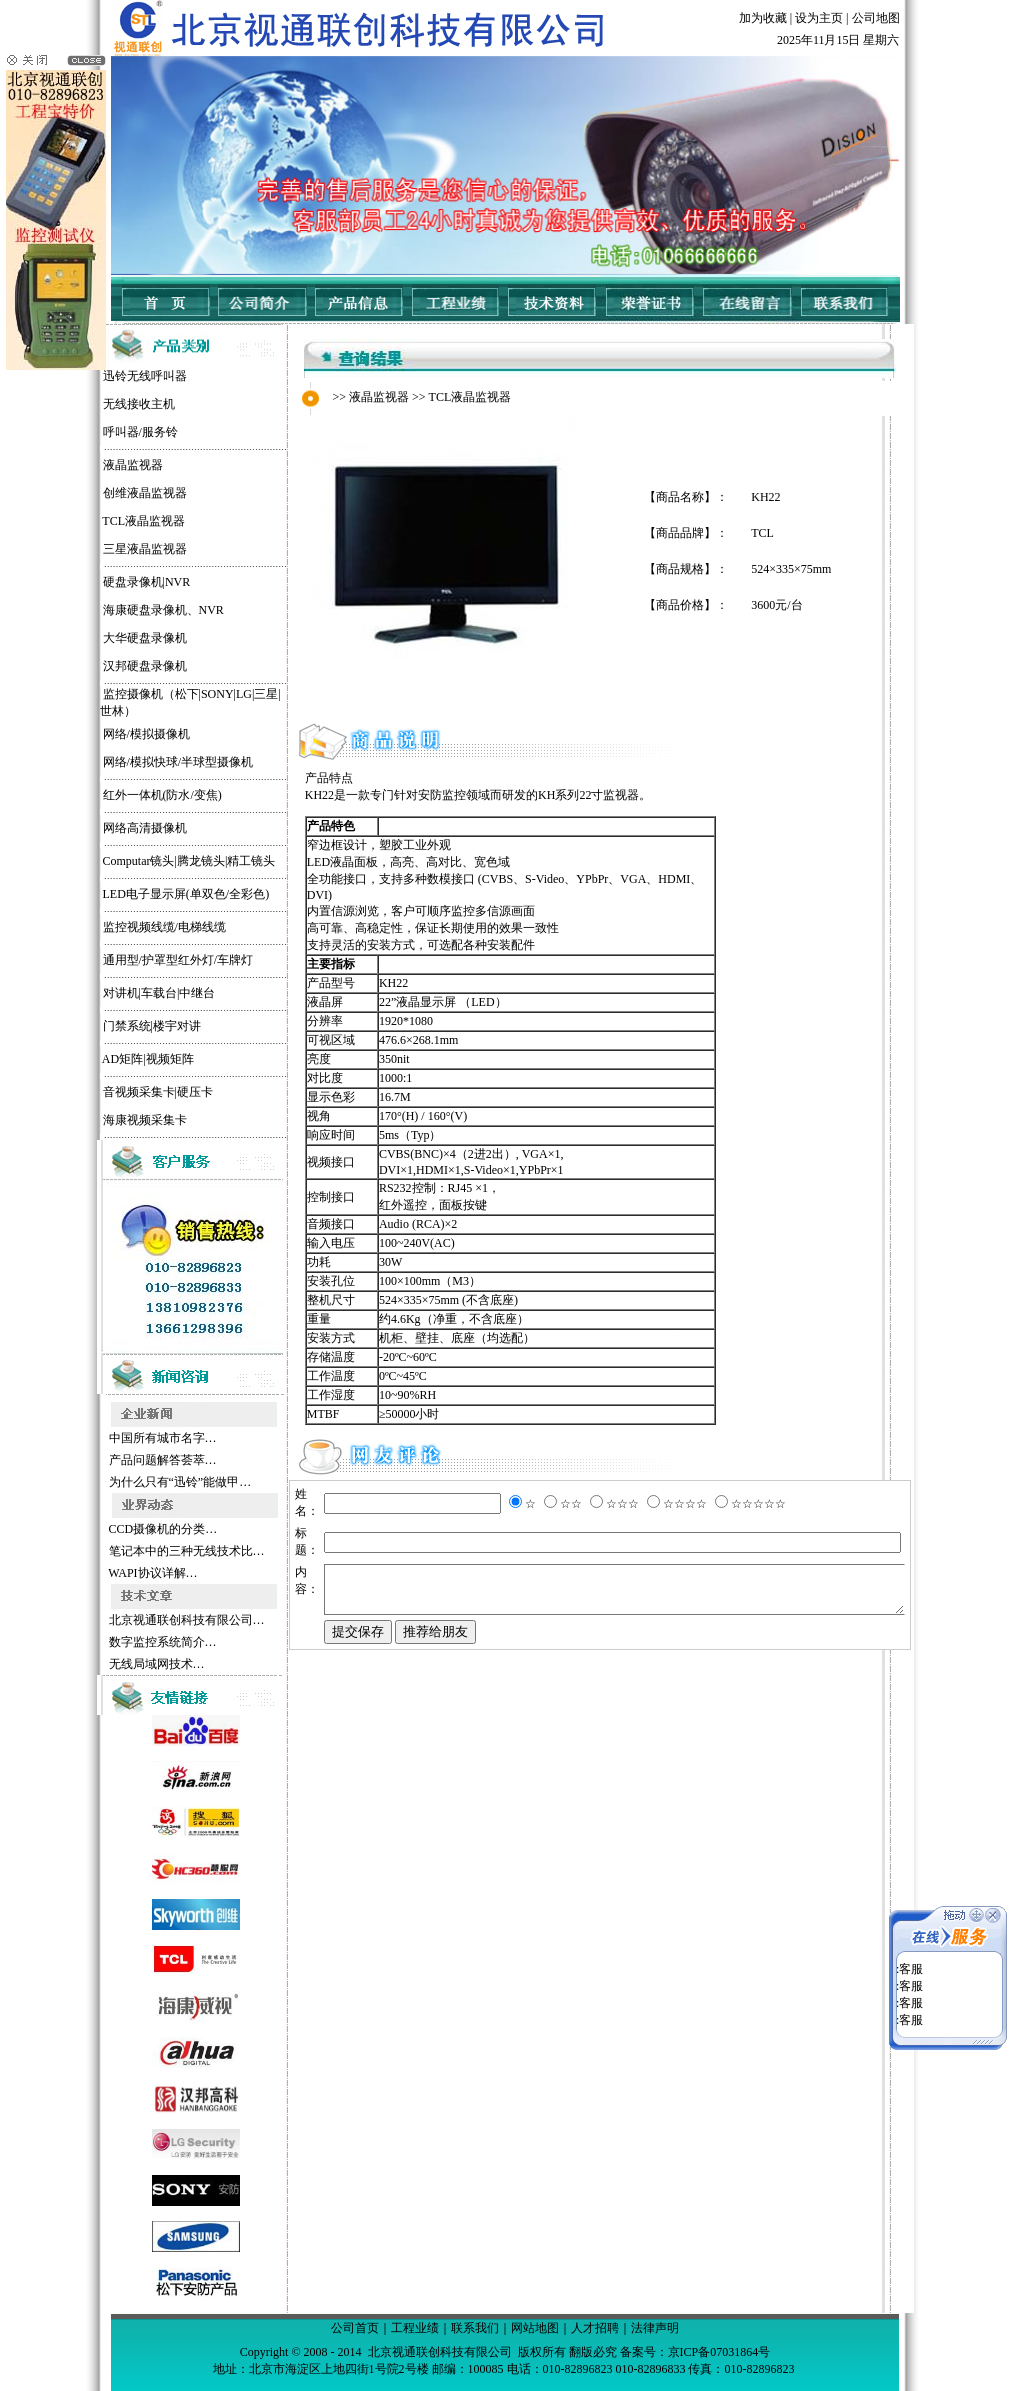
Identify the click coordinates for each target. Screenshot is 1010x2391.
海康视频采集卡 (110, 1120)
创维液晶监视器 (110, 493)
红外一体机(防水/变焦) (127, 795)
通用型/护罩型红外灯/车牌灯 (143, 960)
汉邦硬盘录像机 (110, 666)
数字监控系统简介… (126, 1642)
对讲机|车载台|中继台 (124, 993)
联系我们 (475, 2328)
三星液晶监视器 (110, 549)
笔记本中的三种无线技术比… (150, 1551)
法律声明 (655, 2328)
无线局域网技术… (120, 1664)
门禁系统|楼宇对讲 (117, 1026)
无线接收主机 (104, 404)
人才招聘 (595, 2328)
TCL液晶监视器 (108, 521)
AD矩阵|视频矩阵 (113, 1059)
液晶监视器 (98, 465)
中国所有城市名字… (126, 1438)
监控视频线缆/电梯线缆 (129, 927)
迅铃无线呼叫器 (110, 376)
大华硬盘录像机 (110, 638)
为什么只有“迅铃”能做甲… (144, 1482)
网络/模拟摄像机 (111, 734)
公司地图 (876, 18)
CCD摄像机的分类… (127, 1529)
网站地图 (535, 2328)
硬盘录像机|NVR (112, 582)
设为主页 (819, 18)
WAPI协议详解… (117, 1573)
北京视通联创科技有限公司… (150, 1620)
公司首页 (355, 2328)
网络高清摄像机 (110, 828)
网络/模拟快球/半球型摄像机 (143, 762)
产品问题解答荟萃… (126, 1460)
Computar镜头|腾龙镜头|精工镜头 (154, 861)
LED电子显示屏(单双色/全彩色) (151, 894)
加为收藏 (763, 18)
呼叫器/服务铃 (105, 432)
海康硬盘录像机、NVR (128, 610)
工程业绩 (415, 2328)
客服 (911, 1950)
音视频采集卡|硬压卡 (123, 1092)
